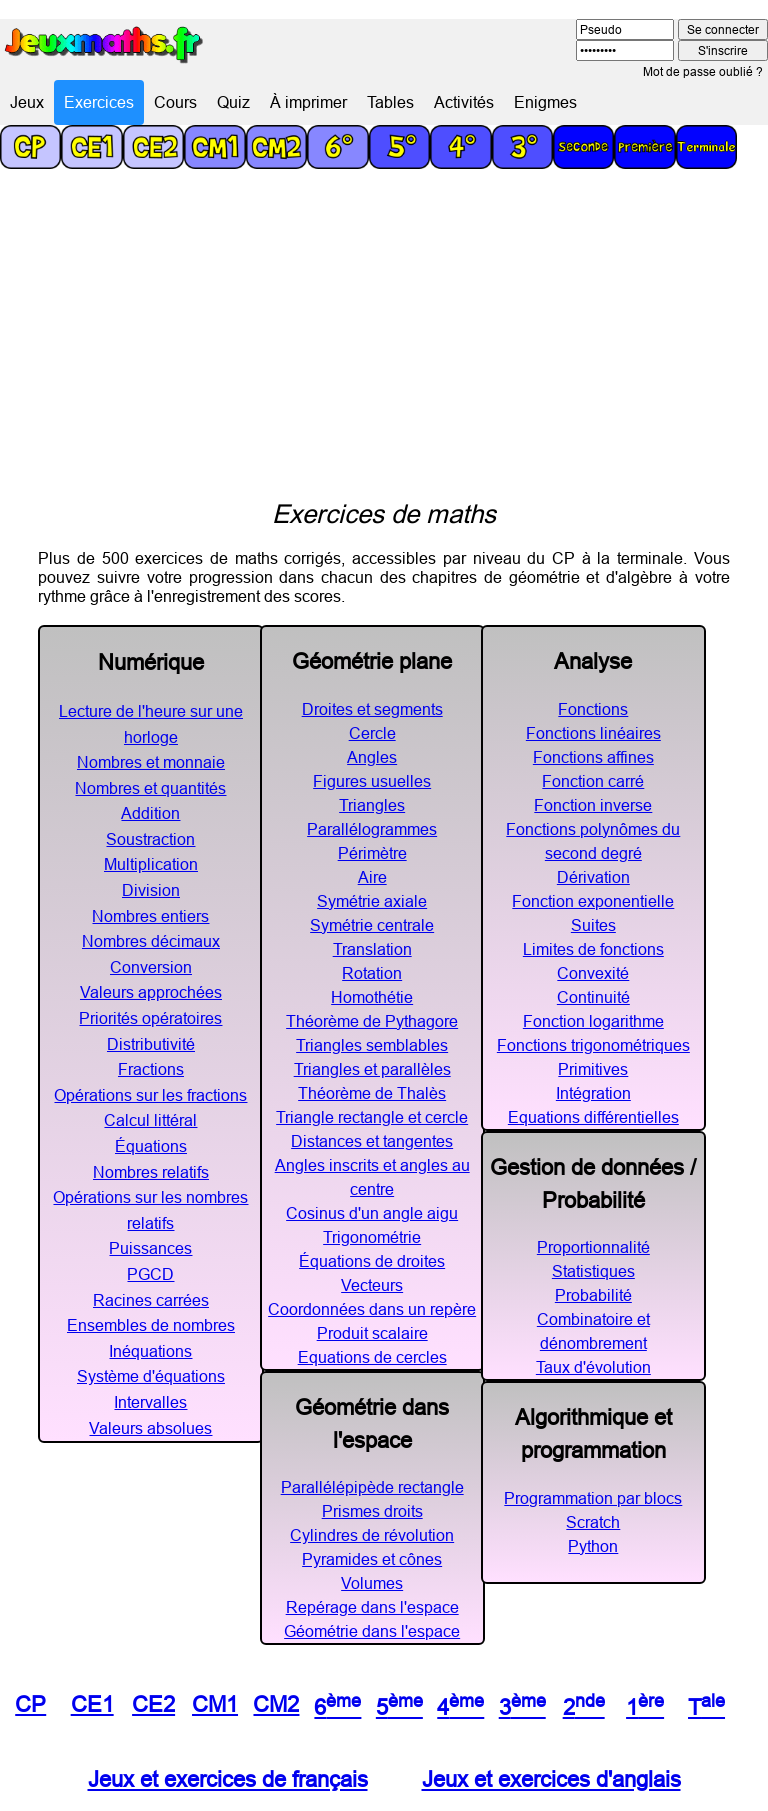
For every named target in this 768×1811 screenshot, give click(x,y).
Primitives (593, 1069)
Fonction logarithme (593, 1021)
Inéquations (150, 1351)
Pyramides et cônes (372, 1559)
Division (151, 890)
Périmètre (372, 853)
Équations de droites (372, 1261)
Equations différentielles (593, 1117)
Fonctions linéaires (593, 733)
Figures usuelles (372, 781)
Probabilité (593, 1295)
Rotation (372, 973)
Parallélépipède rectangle (372, 1487)
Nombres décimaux (151, 941)
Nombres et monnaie (151, 762)
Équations (151, 1146)
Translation (372, 949)
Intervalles (150, 1402)
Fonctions (593, 709)
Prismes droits (372, 1511)
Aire (372, 877)
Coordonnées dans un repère (372, 1309)
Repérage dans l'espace (372, 1607)
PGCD (150, 1274)
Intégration (593, 1093)
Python (593, 1546)
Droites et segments (372, 709)
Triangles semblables (372, 1045)
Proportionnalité (593, 1247)
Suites (593, 925)
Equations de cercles (372, 1357)
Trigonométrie (372, 1237)
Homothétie (372, 997)
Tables (390, 102)
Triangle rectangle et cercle (372, 1117)
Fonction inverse (593, 805)
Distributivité (151, 1044)
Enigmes (545, 102)
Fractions (151, 1069)
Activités (464, 102)
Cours (175, 102)
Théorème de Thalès (372, 1093)
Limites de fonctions (593, 949)
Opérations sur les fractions (150, 1095)
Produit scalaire (372, 1333)
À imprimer (308, 102)
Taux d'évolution (593, 1367)
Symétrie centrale (372, 925)
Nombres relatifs (151, 1172)
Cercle (372, 733)
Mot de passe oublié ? (703, 71)
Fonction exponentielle (593, 901)
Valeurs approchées (151, 992)
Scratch (593, 1522)
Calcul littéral (150, 1120)
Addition (150, 813)
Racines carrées (151, 1300)
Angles (372, 757)
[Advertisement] (384, 348)
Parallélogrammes (372, 829)
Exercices (99, 102)
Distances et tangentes (372, 1141)
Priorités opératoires (150, 1018)
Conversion (151, 967)
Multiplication (151, 864)
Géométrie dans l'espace (372, 1631)
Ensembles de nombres (151, 1325)
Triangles (372, 805)
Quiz (233, 102)
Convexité (593, 973)
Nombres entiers (150, 916)
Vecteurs (372, 1285)
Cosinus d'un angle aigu (372, 1213)
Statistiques (593, 1271)
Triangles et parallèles (372, 1069)
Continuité (593, 997)
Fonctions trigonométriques (593, 1045)
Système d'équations (151, 1376)
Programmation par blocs (593, 1498)
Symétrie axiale (372, 901)
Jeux (27, 102)
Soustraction (150, 839)
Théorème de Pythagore (372, 1021)
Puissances (150, 1248)
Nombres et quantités (150, 788)
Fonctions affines (593, 757)
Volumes (372, 1583)
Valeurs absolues (150, 1428)
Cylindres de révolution (372, 1535)
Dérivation (593, 877)
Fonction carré (593, 781)
